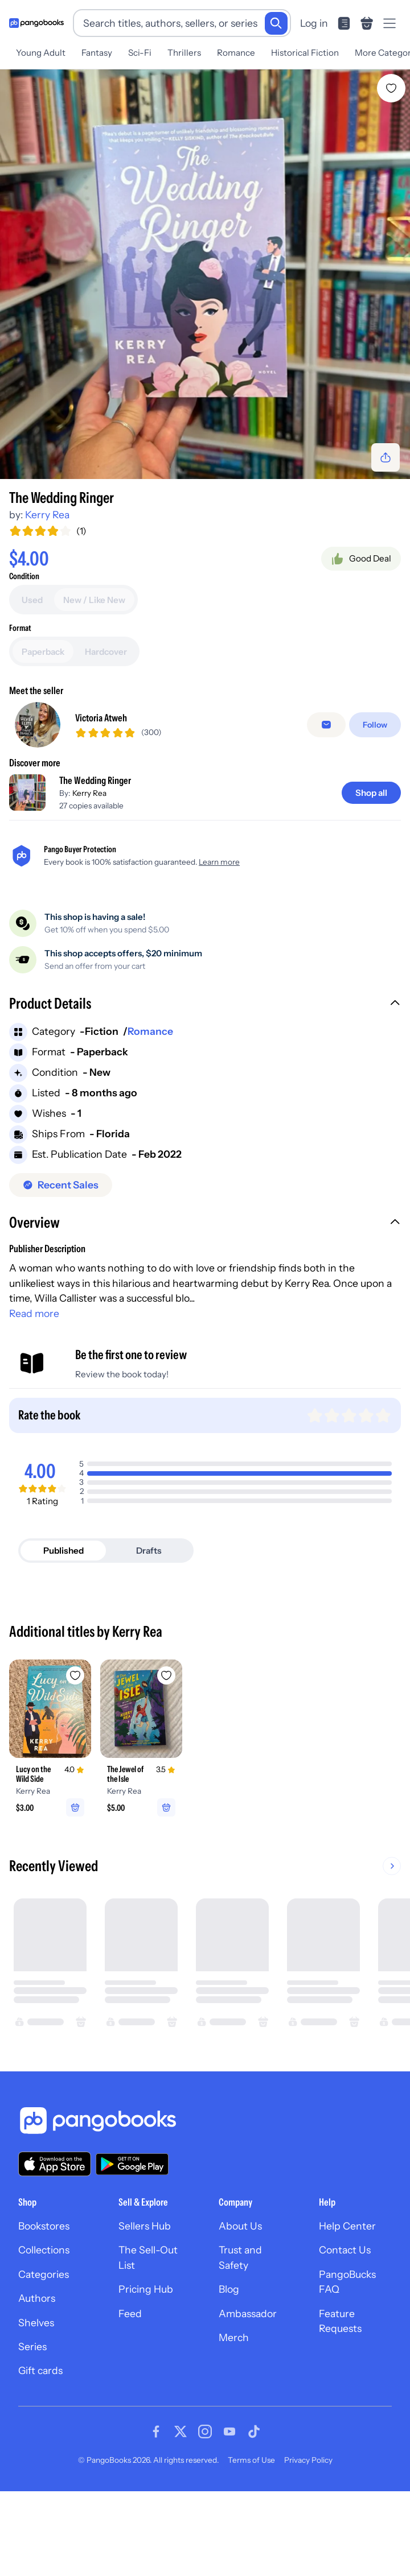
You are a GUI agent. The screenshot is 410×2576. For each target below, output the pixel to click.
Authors (36, 2298)
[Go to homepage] (36, 23)
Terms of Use (251, 2459)
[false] (326, 724)
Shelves (36, 2323)
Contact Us (345, 2250)
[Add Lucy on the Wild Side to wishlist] (75, 1675)
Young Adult (40, 52)
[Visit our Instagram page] (205, 2431)
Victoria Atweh (101, 718)
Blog (229, 2289)
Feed (130, 2313)
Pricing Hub (145, 2289)
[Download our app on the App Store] (54, 2164)
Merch (234, 2337)
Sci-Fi (139, 52)
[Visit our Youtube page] (229, 2431)
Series (32, 2346)
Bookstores (43, 2226)
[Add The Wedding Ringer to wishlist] (391, 88)
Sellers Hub (144, 2226)
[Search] (276, 23)
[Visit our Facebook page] (156, 2431)
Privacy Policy (308, 2459)
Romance (236, 52)
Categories (43, 2274)
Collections (43, 2250)
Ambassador (248, 2313)
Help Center (347, 2226)
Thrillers (184, 52)
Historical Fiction (305, 52)
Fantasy (96, 52)
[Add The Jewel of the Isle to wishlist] (166, 1675)
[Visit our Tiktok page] (254, 2431)
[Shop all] (371, 793)
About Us (240, 2226)
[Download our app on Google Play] (132, 2164)
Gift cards (40, 2370)
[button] (205, 1004)
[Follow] (375, 724)
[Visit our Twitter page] (180, 2431)
